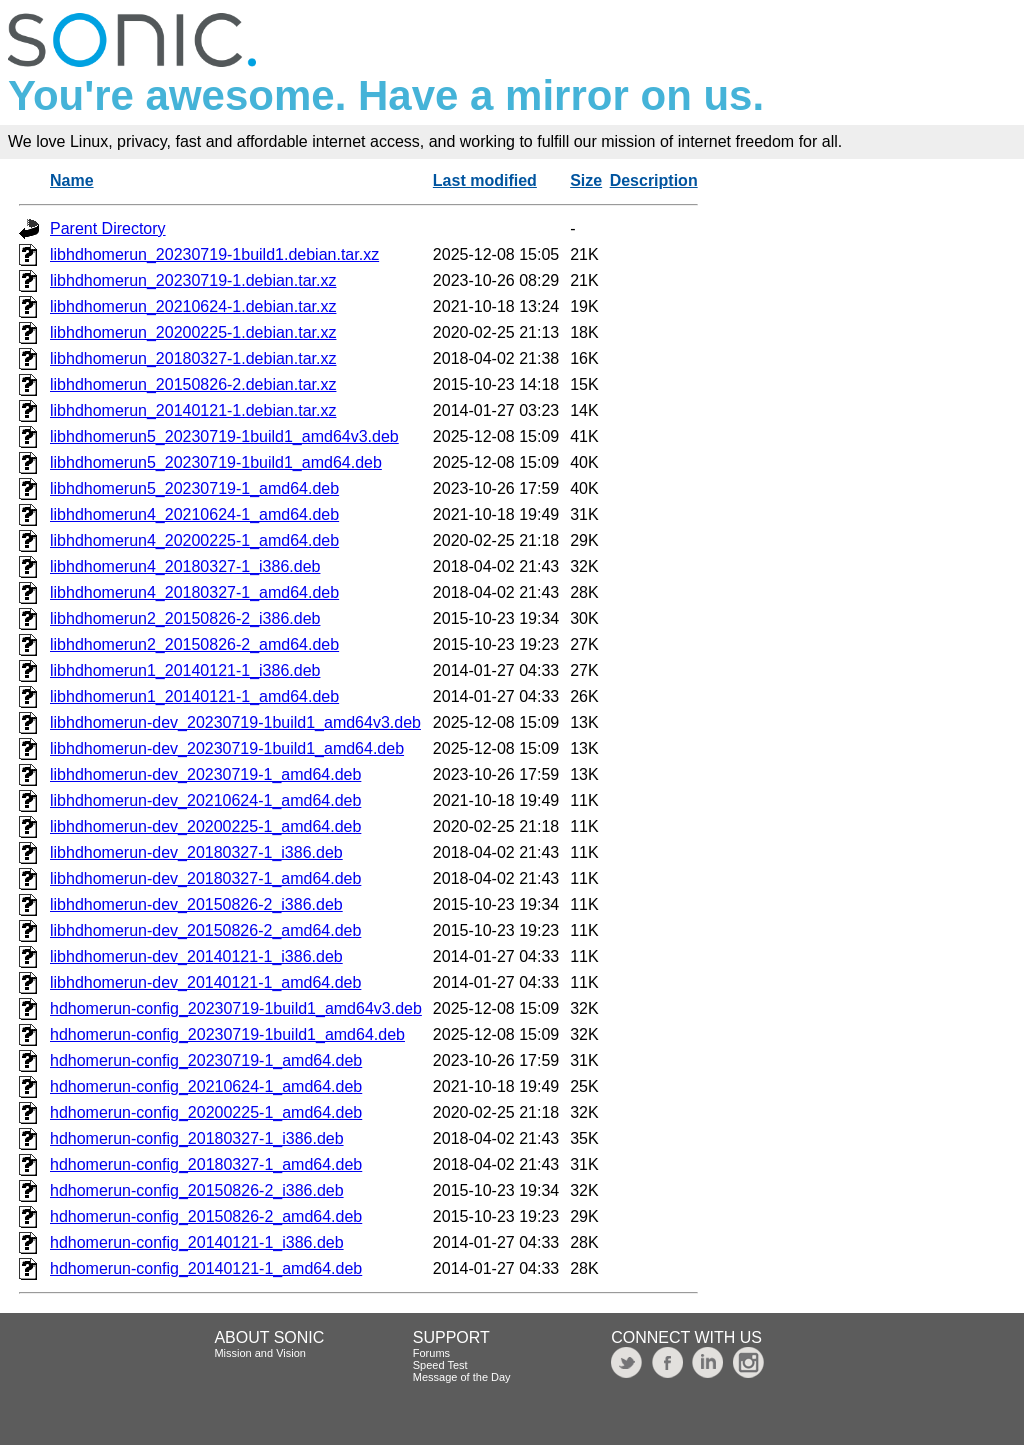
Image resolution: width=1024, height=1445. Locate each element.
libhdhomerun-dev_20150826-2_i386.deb (196, 904)
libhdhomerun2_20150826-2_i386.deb (185, 618)
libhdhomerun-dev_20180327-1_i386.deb (196, 852)
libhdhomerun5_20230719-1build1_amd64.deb (216, 462)
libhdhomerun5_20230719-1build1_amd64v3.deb (224, 436)
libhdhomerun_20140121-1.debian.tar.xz (193, 410)
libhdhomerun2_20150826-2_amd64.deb (194, 644)
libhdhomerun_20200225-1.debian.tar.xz (193, 332)
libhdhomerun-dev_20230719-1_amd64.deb (205, 774)
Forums (431, 1353)
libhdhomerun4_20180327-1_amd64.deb (194, 592)
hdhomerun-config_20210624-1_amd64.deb (206, 1086)
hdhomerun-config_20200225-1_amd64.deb (206, 1112)
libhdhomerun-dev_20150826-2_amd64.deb (205, 930)
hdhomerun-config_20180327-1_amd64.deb (206, 1164)
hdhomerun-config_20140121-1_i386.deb (197, 1242)
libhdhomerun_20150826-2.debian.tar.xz (193, 384)
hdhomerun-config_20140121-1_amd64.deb (206, 1268)
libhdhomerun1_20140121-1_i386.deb (185, 670)
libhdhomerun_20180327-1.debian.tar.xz (193, 358)
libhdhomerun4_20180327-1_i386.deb (185, 566)
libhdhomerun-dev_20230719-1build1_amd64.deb (227, 748)
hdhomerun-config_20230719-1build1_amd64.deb (227, 1034)
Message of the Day (462, 1377)
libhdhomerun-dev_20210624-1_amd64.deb (205, 800)
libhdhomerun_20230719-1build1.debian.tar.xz (214, 254)
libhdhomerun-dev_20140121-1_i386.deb (196, 956)
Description (654, 180)
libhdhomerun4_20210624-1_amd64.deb (194, 514)
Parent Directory (108, 228)
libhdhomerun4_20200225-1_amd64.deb (194, 540)
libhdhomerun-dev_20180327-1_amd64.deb (205, 878)
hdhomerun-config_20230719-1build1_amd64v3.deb (236, 1008)
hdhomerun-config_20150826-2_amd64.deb (206, 1216)
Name (72, 180)
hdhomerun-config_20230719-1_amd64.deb (206, 1060)
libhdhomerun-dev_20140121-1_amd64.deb (205, 982)
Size (586, 180)
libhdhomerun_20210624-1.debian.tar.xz (193, 306)
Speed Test (440, 1365)
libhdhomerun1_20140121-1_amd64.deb (194, 696)
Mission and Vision (260, 1353)
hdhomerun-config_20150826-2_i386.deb (197, 1190)
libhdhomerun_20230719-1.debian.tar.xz (193, 280)
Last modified (485, 180)
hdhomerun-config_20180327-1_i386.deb (197, 1138)
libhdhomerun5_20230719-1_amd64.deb (194, 488)
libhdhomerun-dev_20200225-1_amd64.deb (205, 826)
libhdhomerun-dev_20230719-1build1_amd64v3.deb (235, 722)
